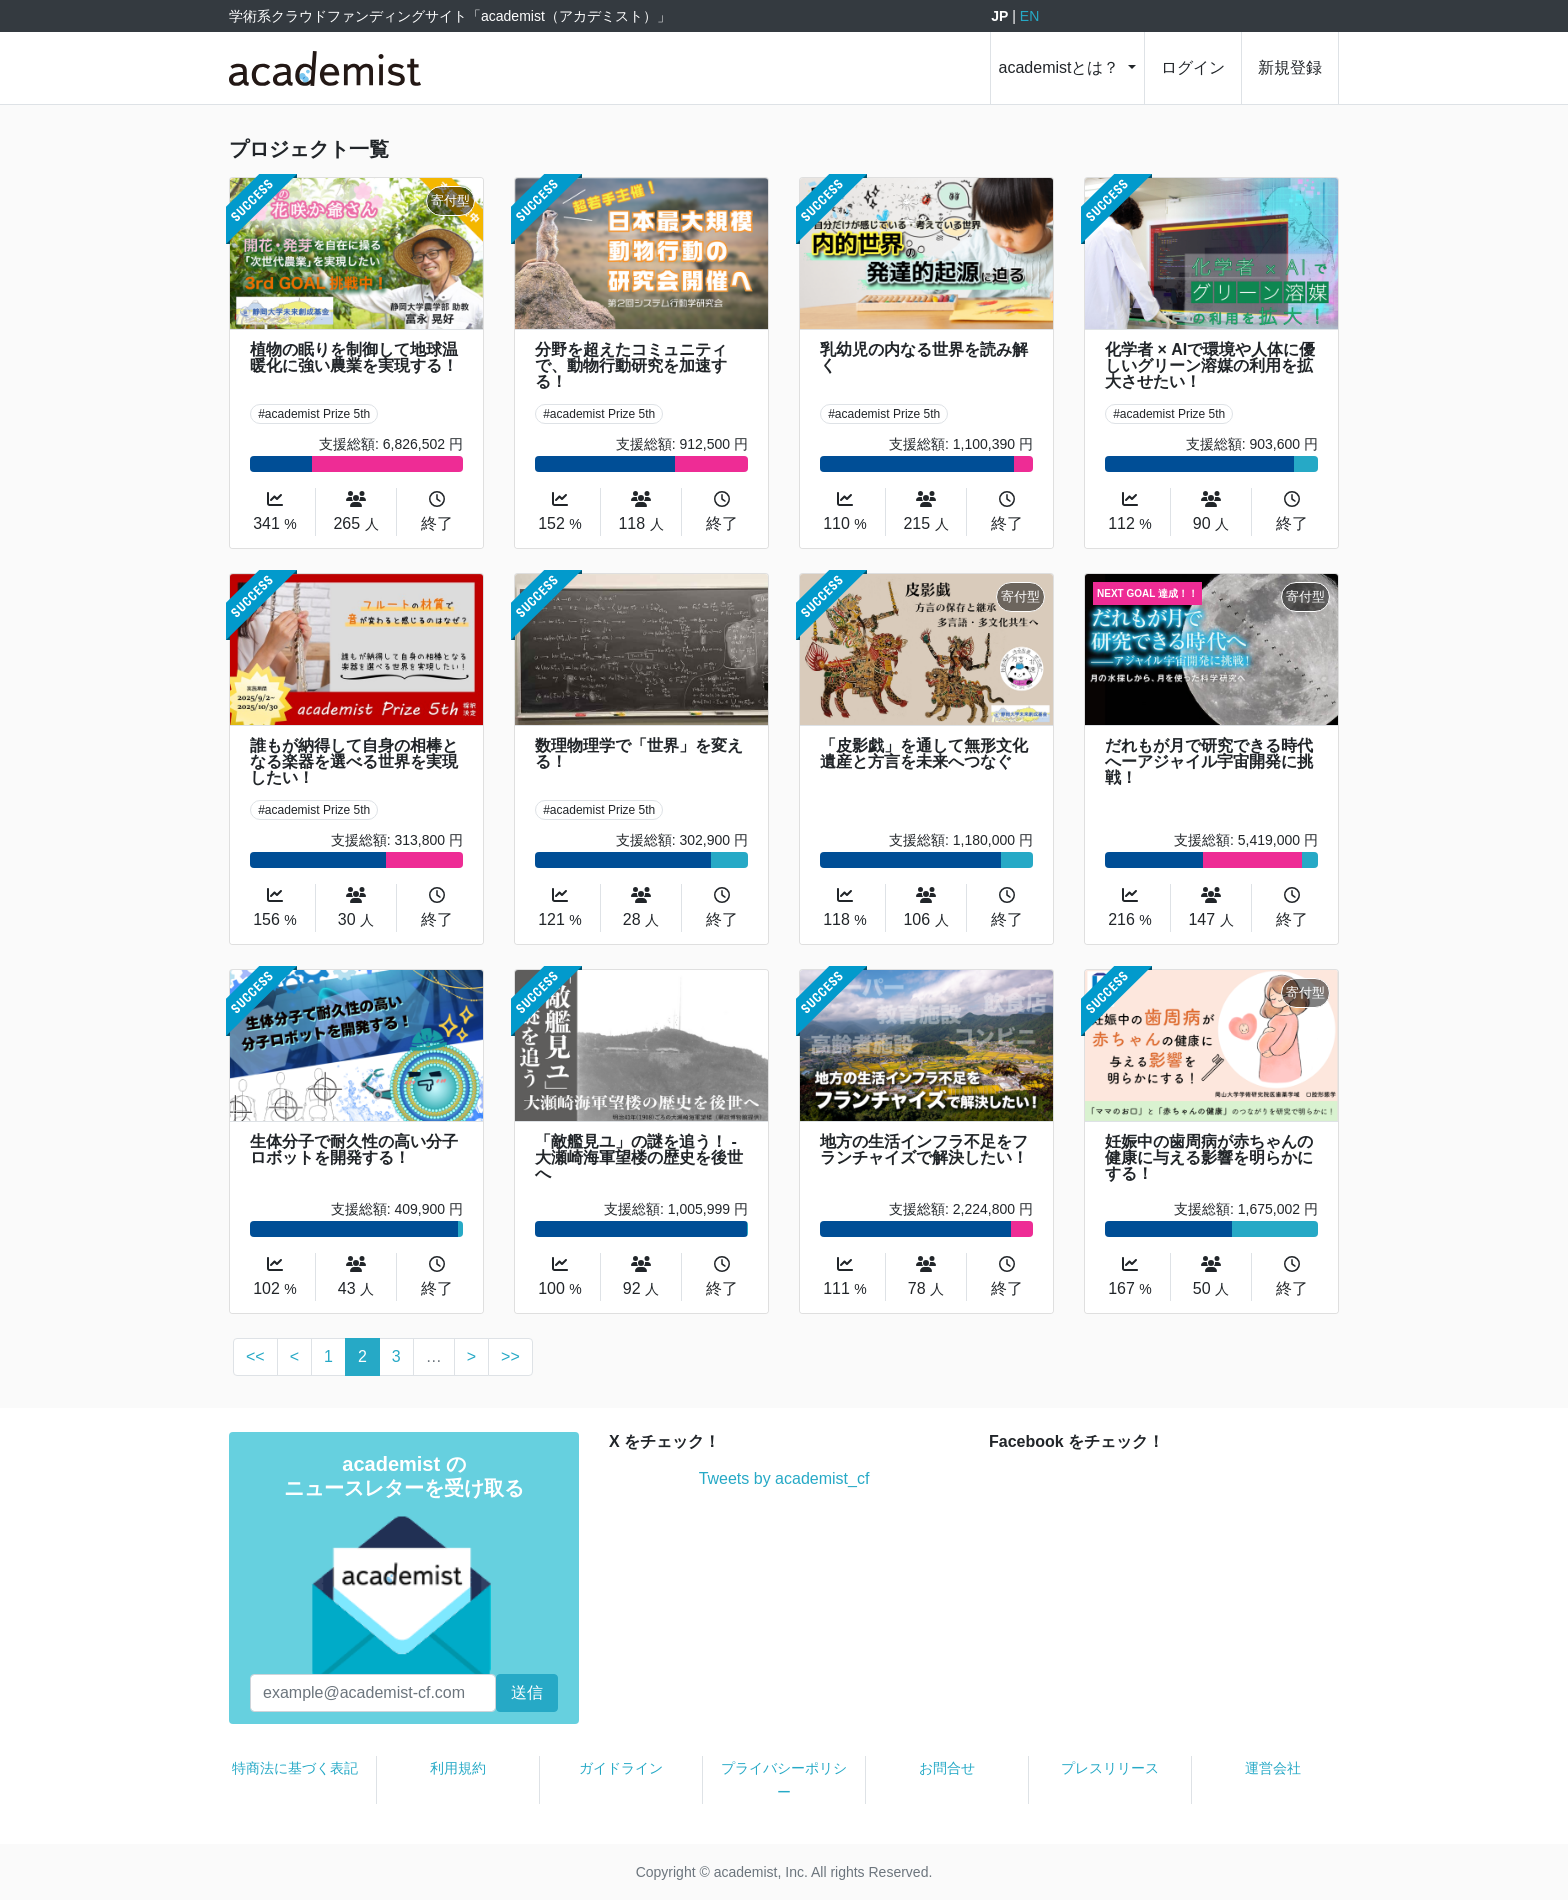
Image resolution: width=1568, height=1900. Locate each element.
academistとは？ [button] (1061, 67)
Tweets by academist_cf (784, 1478)
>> (510, 1356)
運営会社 (1273, 1768)
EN (1029, 16)
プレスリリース (1110, 1768)
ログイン (1193, 67)
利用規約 (458, 1768)
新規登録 (1290, 67)
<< (255, 1356)
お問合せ (947, 1768)
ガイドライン (621, 1768)
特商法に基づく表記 (295, 1768)
